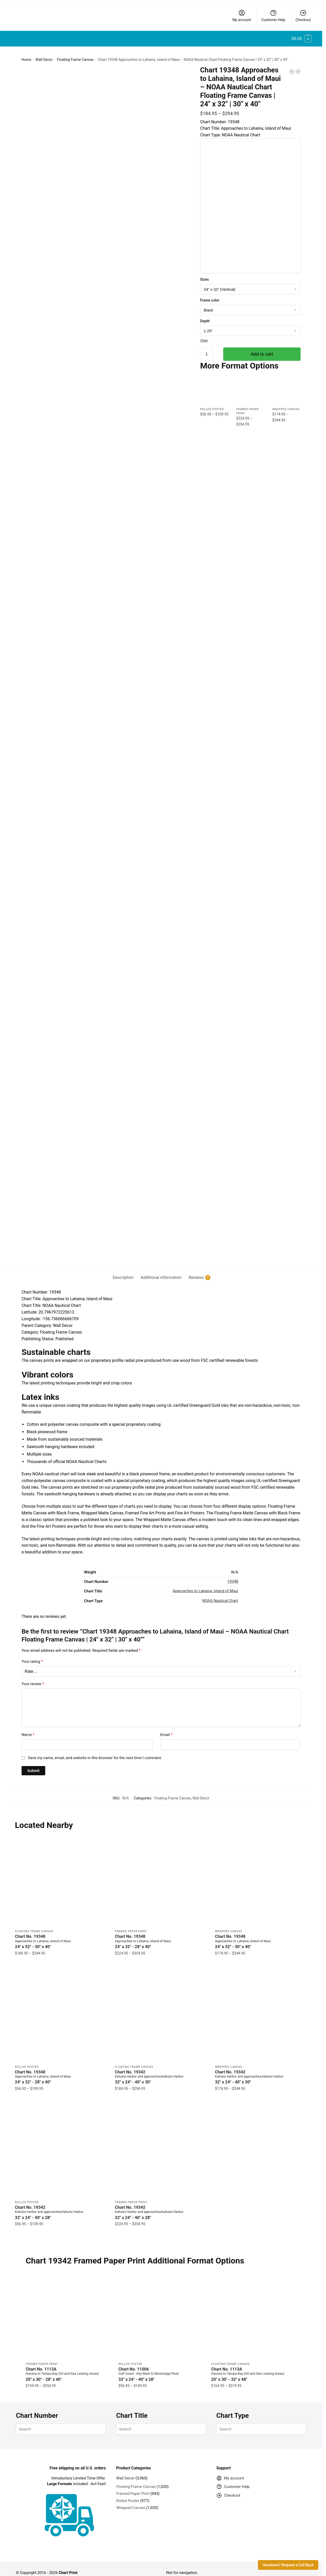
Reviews (196, 1263)
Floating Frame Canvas (75, 60)
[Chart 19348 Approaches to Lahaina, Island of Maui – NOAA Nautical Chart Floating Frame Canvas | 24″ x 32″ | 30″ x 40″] (61, 1866)
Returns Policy (215, 2564)
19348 (232, 1567)
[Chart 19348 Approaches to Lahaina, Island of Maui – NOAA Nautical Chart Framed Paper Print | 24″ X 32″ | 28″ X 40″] (250, 390)
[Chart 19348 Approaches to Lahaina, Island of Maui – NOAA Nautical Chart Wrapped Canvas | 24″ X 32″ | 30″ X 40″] (286, 390)
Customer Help (273, 15)
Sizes (204, 279)
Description (123, 1263)
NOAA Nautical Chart (220, 1586)
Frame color (209, 300)
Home (26, 60)
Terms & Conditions (183, 2564)
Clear (204, 340)
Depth (205, 321)
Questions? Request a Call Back (288, 2565)
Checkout (303, 15)
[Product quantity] (206, 354)
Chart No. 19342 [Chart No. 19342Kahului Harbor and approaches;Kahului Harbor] (161, 2062)
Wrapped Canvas (286, 409)
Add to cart (262, 354)
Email (166, 1720)
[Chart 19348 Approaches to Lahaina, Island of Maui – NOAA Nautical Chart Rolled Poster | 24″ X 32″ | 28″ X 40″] (214, 390)
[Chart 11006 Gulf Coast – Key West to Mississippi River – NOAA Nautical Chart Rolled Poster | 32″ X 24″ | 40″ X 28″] (160, 2302)
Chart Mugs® (27, 2564)
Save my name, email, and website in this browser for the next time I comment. (95, 1743)
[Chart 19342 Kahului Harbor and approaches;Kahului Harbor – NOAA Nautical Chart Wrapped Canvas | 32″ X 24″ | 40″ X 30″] (261, 2001)
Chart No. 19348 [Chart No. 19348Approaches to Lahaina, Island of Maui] (61, 1927)
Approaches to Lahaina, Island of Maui (205, 1576)
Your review (33, 1669)
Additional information (161, 1263)
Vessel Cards (93, 2564)
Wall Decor (44, 60)
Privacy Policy (242, 2564)
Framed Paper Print (131, 1917)
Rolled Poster (212, 409)
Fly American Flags (60, 2564)
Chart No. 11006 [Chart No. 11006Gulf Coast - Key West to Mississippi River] (160, 2360)
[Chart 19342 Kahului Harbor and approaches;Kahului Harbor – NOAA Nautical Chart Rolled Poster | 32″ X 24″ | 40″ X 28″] (61, 2137)
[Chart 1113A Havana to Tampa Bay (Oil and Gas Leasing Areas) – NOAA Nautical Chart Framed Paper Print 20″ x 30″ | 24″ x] (68, 2302)
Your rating (32, 1647)
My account (241, 15)
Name (28, 1720)
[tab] (123, 1259)
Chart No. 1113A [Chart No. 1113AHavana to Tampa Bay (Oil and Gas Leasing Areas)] (68, 2360)
